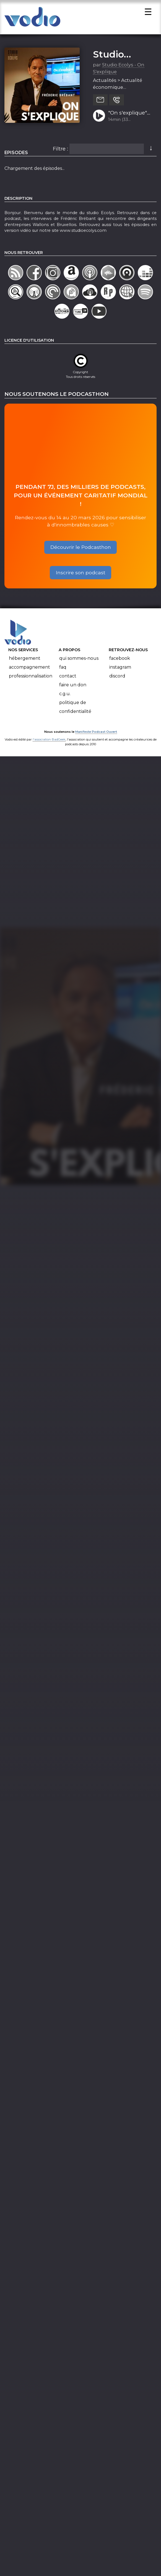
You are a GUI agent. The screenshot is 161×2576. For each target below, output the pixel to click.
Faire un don (72, 686)
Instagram (120, 668)
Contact (67, 677)
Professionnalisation (30, 677)
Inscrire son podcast (80, 574)
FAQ (62, 668)
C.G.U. (65, 695)
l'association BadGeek (49, 741)
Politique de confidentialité (75, 709)
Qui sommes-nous (78, 660)
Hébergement (24, 660)
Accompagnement (29, 668)
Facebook (119, 660)
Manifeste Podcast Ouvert (96, 734)
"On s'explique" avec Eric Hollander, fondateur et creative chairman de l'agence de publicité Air (127, 114)
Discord (117, 677)
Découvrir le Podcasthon (80, 549)
